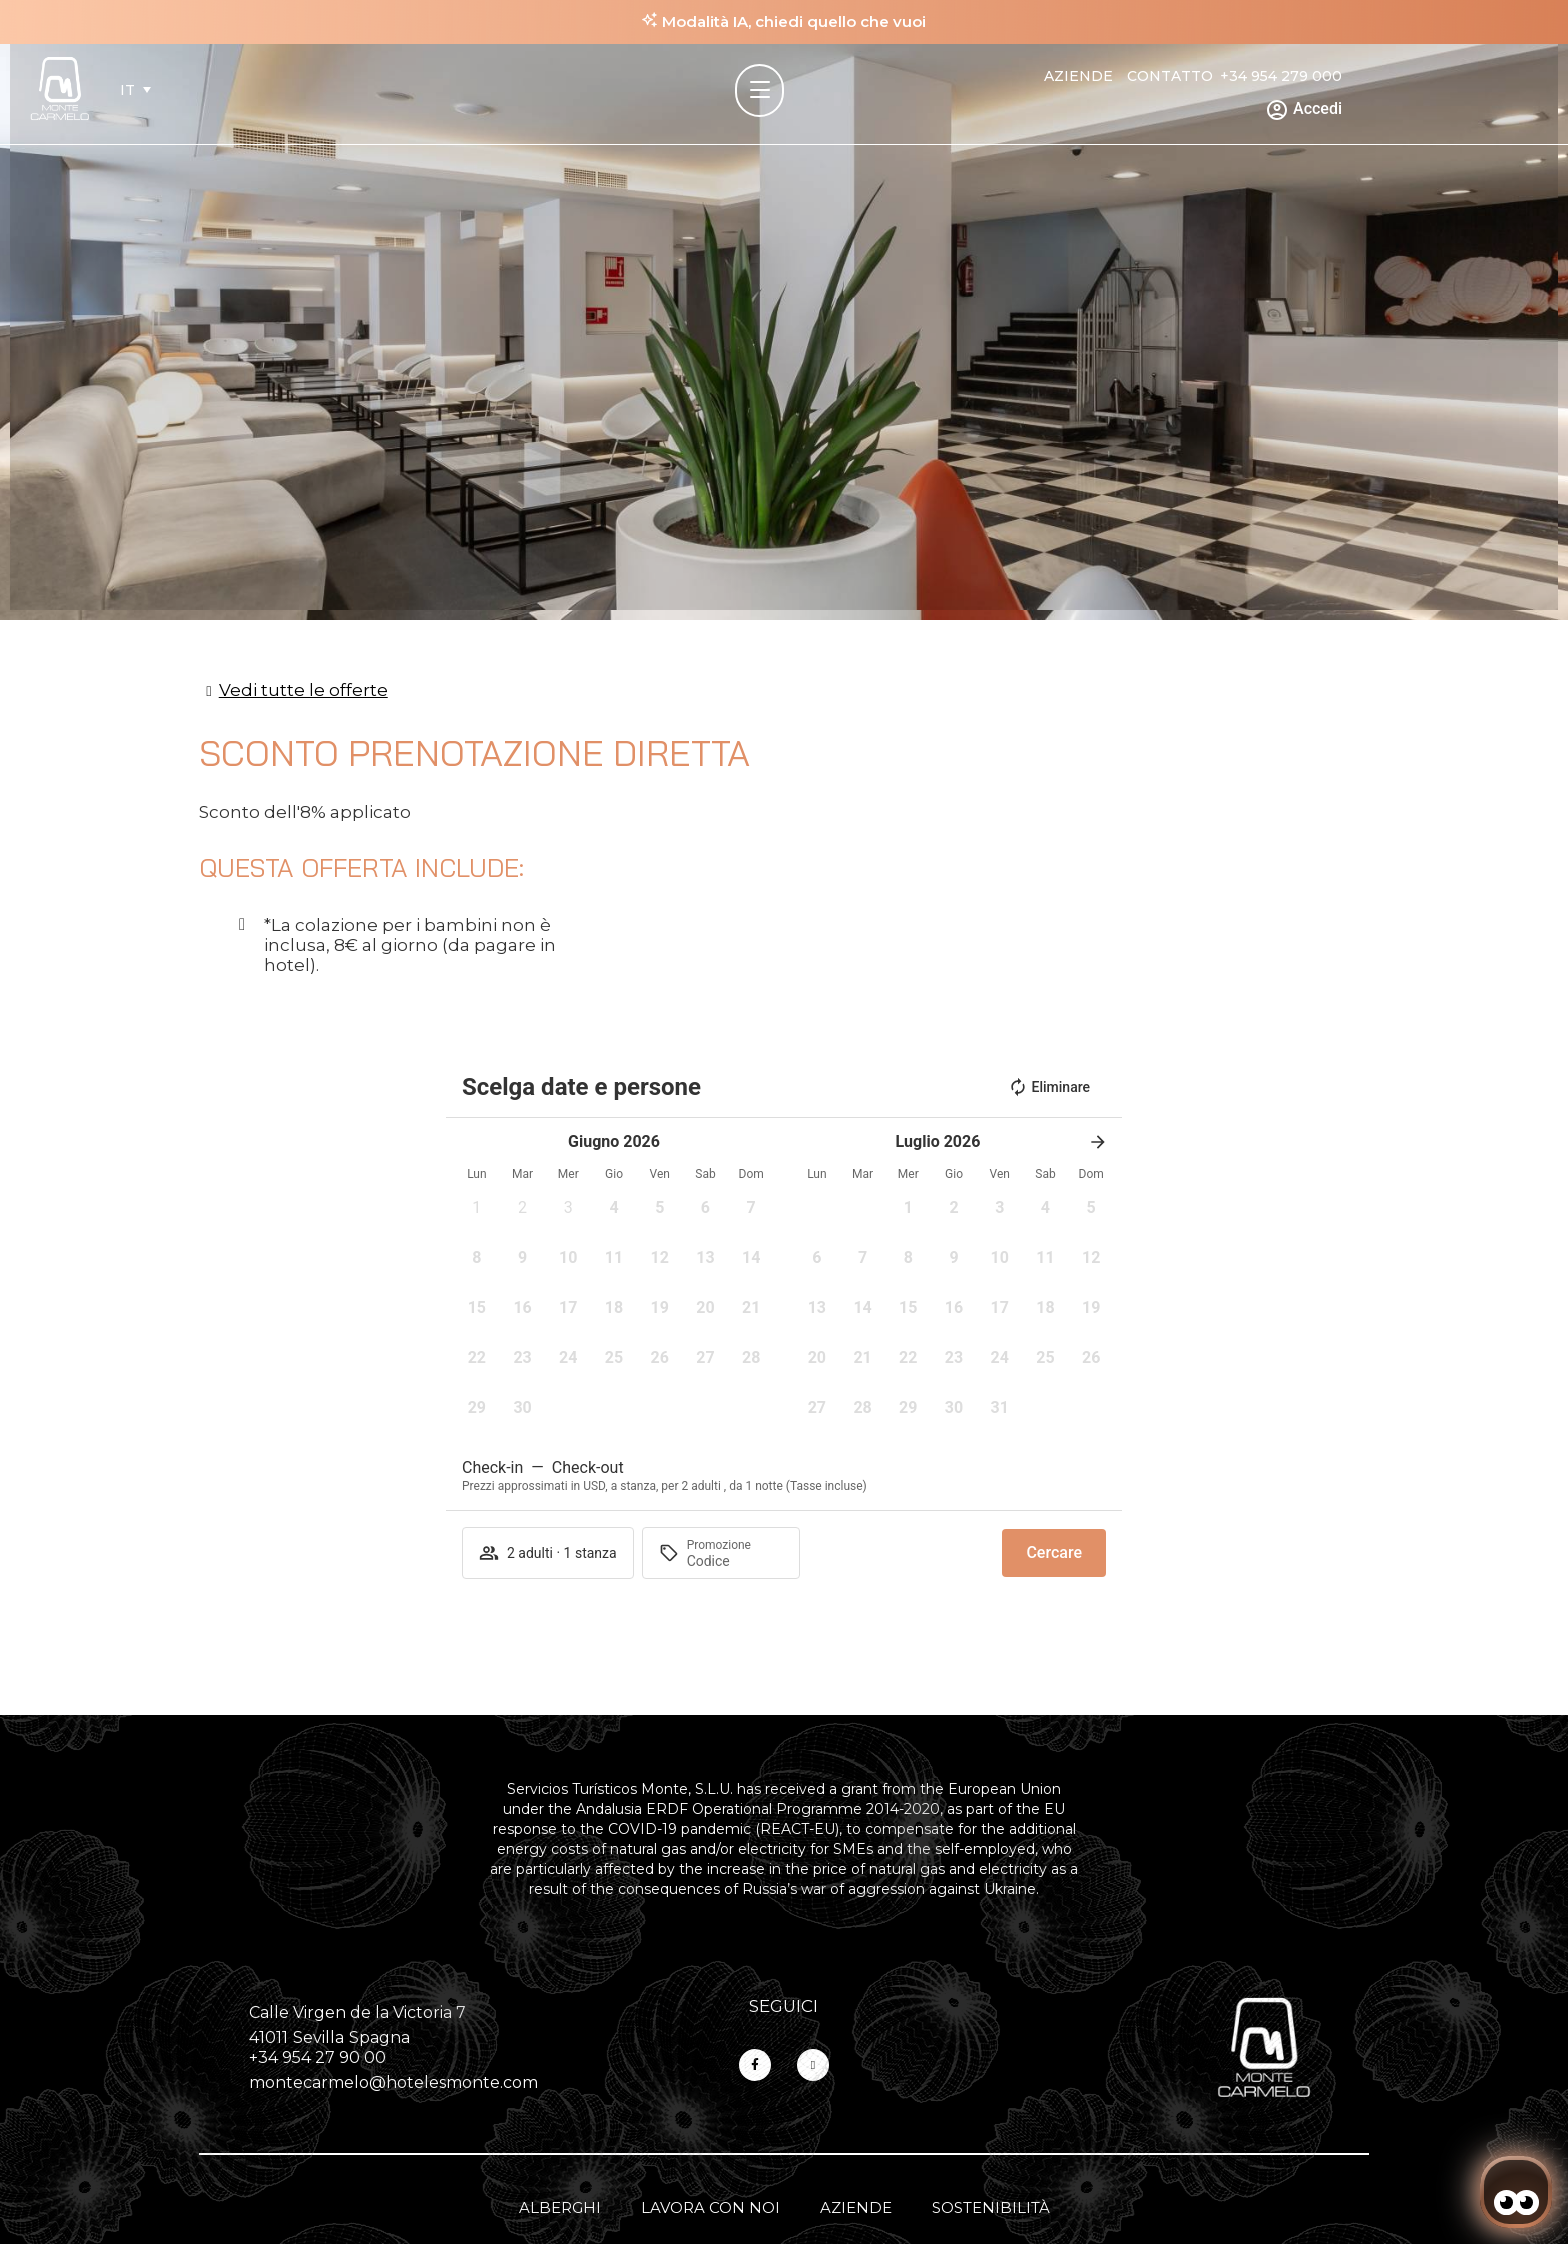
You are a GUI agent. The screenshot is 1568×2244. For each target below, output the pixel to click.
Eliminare (1049, 1087)
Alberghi (560, 2207)
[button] (477, 1214)
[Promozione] (735, 1561)
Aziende (1078, 76)
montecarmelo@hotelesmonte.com (393, 2082)
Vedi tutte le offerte (303, 690)
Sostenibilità (991, 2207)
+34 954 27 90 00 (317, 2057)
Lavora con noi (710, 2207)
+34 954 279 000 (1281, 76)
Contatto (1170, 76)
